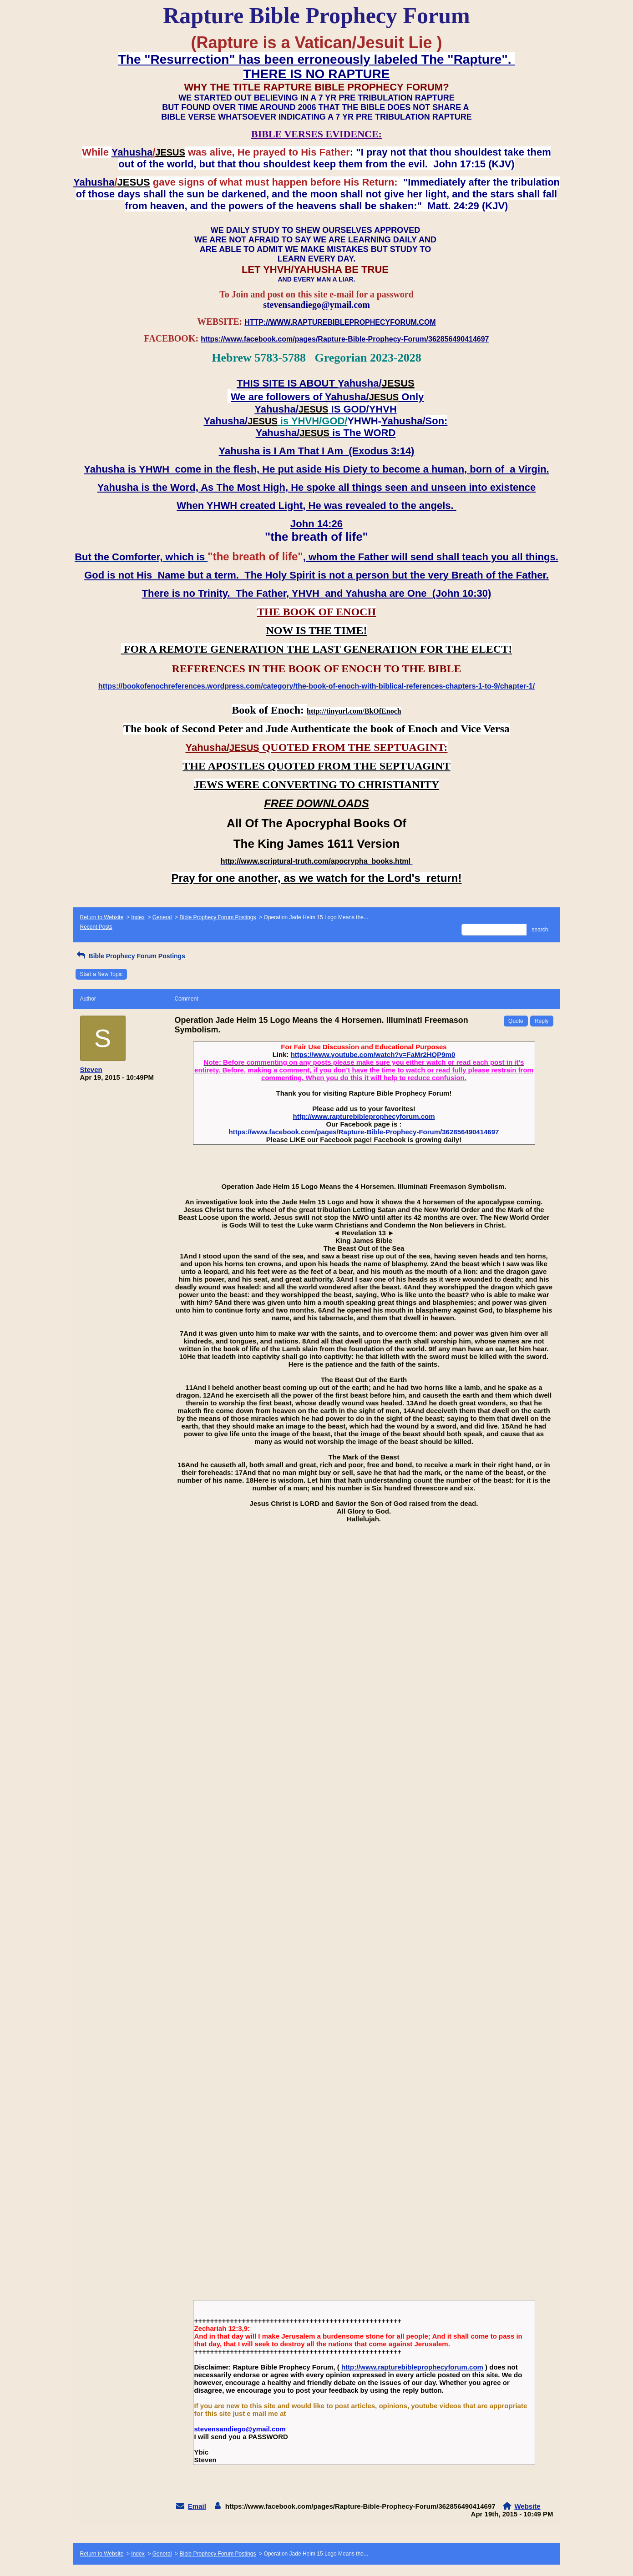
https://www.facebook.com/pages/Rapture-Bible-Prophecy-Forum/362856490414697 (364, 1132)
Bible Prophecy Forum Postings (217, 917)
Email (197, 2506)
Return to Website (102, 917)
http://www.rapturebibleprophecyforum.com (364, 1116)
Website (527, 2506)
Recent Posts (96, 927)
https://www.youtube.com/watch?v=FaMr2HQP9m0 (373, 1054)
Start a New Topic (101, 974)
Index (137, 917)
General (162, 917)
